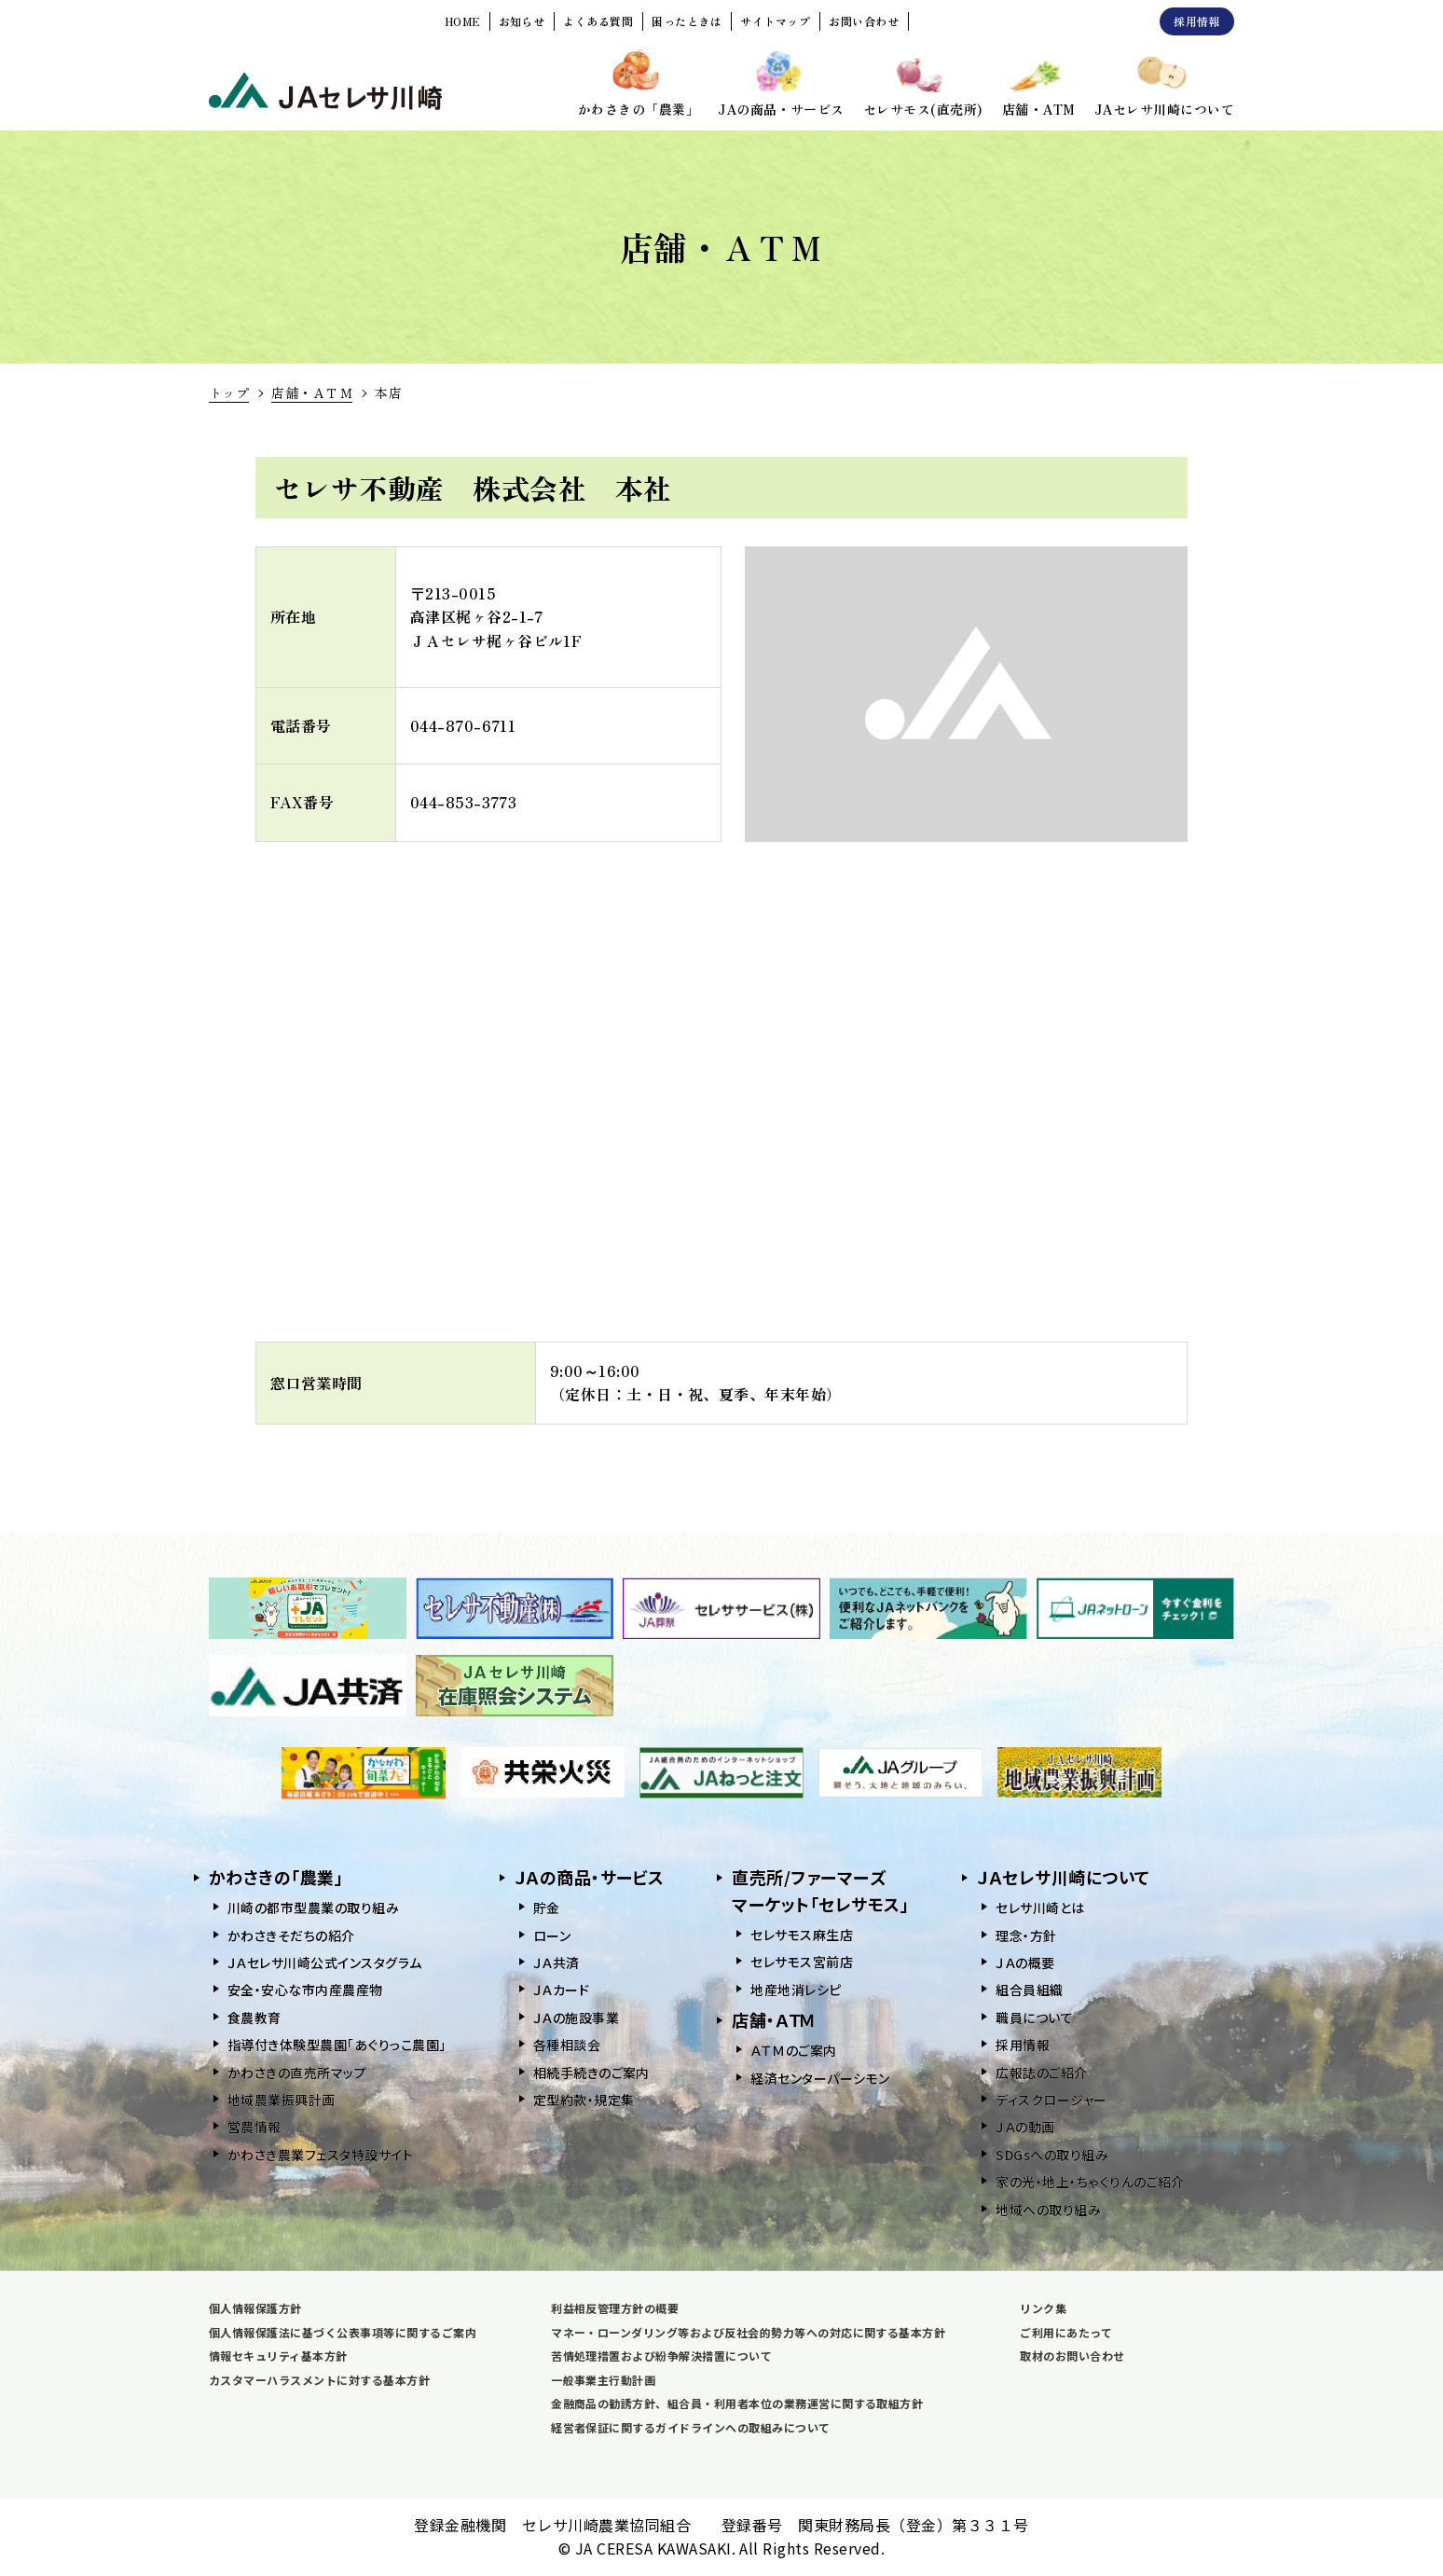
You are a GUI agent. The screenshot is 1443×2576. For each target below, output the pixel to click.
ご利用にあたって (1066, 2332)
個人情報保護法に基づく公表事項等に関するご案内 (342, 2332)
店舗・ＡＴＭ (311, 392)
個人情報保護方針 (255, 2308)
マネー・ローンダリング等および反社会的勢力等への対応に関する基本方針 (748, 2332)
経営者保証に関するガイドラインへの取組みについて (691, 2427)
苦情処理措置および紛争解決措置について (661, 2355)
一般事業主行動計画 (603, 2380)
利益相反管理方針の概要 (615, 2308)
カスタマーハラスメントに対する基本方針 (319, 2380)
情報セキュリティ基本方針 (278, 2355)
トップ (229, 392)
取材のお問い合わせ (1072, 2355)
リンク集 (1043, 2308)
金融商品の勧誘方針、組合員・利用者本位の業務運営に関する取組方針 (737, 2403)
